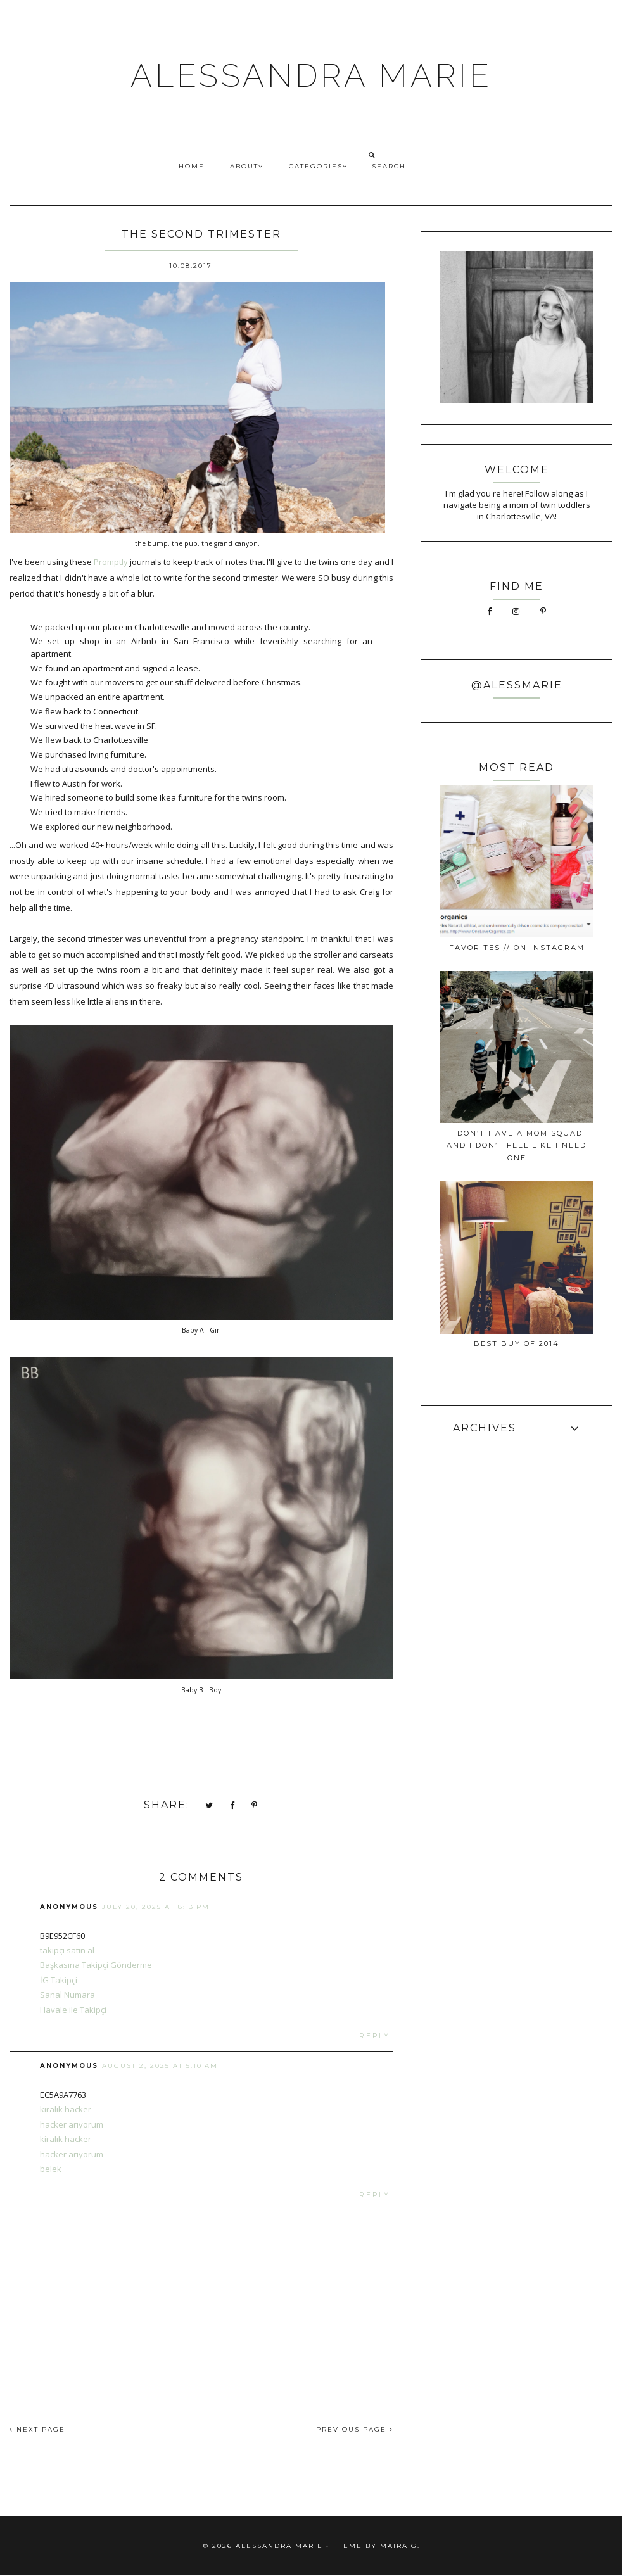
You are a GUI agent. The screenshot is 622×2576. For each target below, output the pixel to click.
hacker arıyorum (71, 2124)
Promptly (111, 562)
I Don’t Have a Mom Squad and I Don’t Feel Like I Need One (517, 1145)
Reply (374, 2036)
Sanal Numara (67, 1994)
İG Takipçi (58, 1980)
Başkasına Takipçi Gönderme (96, 1964)
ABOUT (246, 166)
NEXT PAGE (37, 2429)
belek (50, 2168)
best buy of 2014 (516, 1343)
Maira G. (400, 2546)
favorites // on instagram (517, 947)
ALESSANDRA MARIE (311, 75)
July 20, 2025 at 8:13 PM (156, 1907)
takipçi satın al (67, 1950)
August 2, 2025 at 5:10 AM (160, 2066)
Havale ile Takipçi (73, 2009)
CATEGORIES (318, 166)
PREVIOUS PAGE (354, 2429)
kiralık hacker (65, 2109)
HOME (192, 166)
